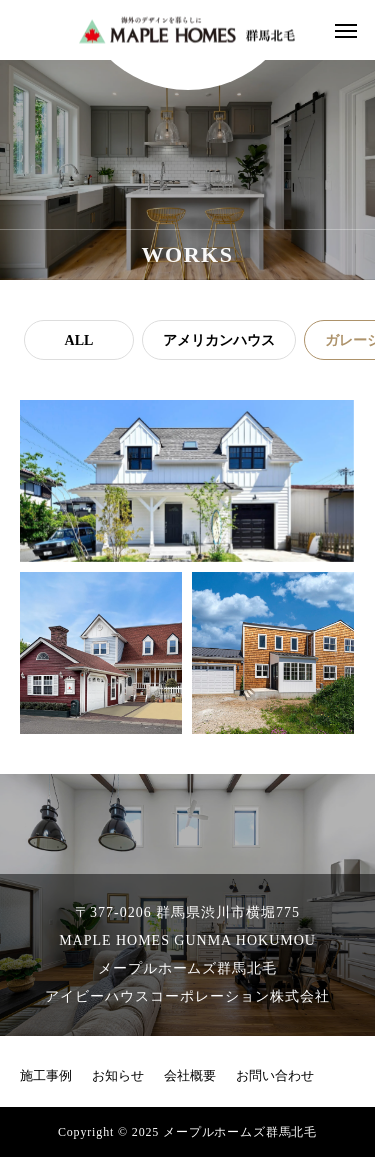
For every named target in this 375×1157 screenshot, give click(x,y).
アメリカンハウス (219, 340)
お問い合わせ (275, 1076)
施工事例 (46, 1076)
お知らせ (118, 1076)
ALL (79, 340)
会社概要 (190, 1076)
